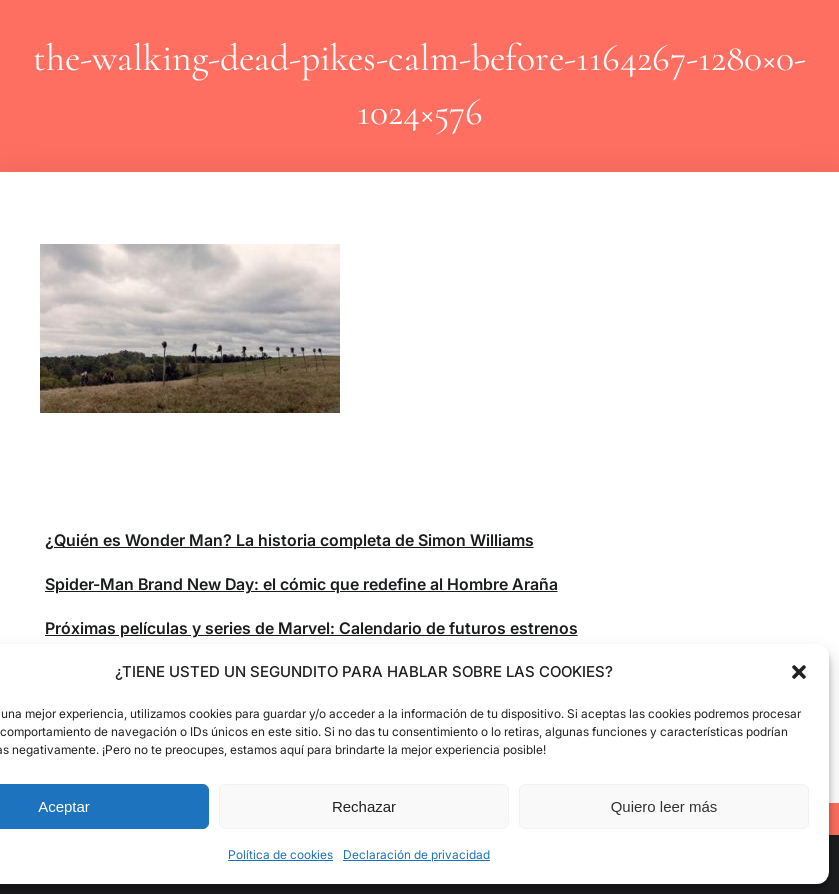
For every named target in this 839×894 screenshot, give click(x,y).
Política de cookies (280, 854)
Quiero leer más (664, 806)
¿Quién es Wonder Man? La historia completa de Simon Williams (289, 540)
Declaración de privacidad (416, 854)
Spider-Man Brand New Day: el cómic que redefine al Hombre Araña (301, 584)
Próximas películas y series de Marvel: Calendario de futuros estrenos (311, 628)
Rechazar (364, 806)
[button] (799, 672)
